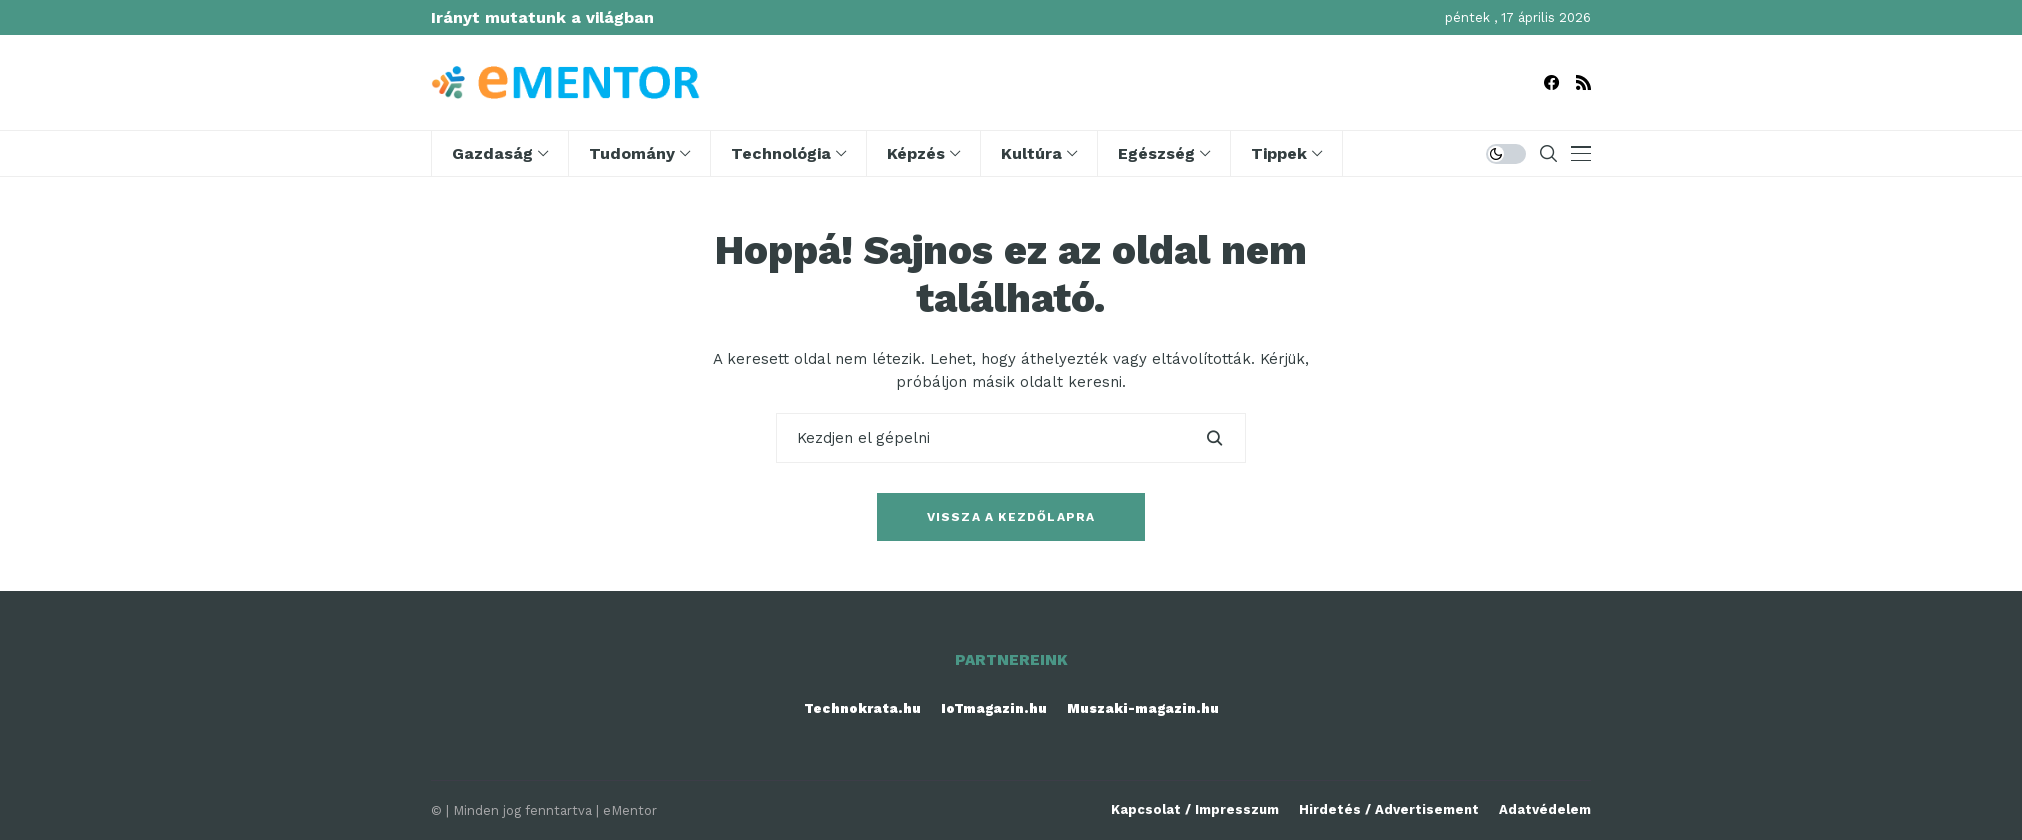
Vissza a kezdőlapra (1011, 517)
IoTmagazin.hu (994, 708)
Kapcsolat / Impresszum (1195, 809)
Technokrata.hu (862, 708)
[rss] (1583, 82)
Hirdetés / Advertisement (1389, 809)
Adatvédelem (1545, 809)
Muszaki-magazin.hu (1143, 708)
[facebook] (1551, 82)
